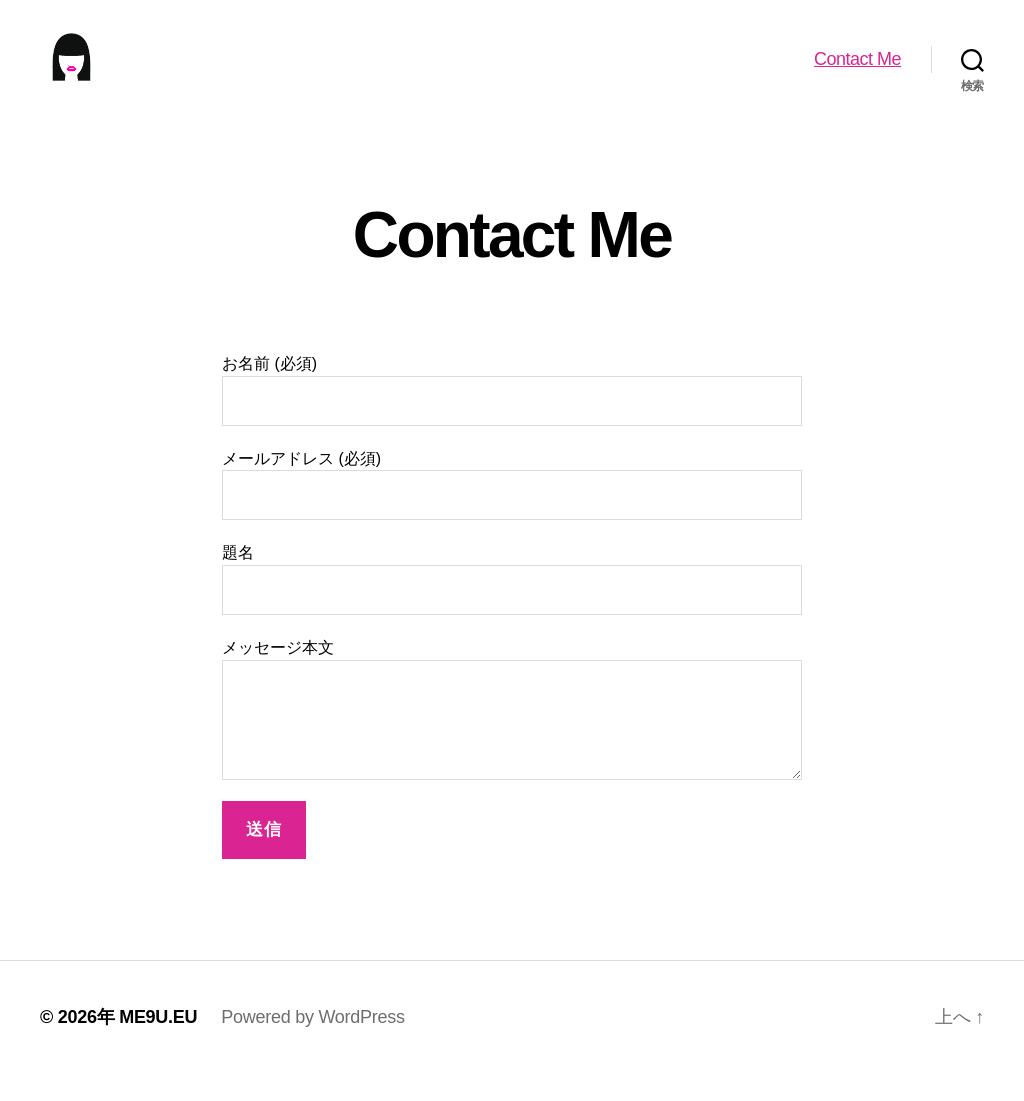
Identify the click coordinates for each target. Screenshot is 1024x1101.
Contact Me (857, 72)
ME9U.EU (158, 1044)
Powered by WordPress (312, 1044)
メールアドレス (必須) (512, 511)
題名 (512, 606)
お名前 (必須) (512, 417)
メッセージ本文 (512, 736)
